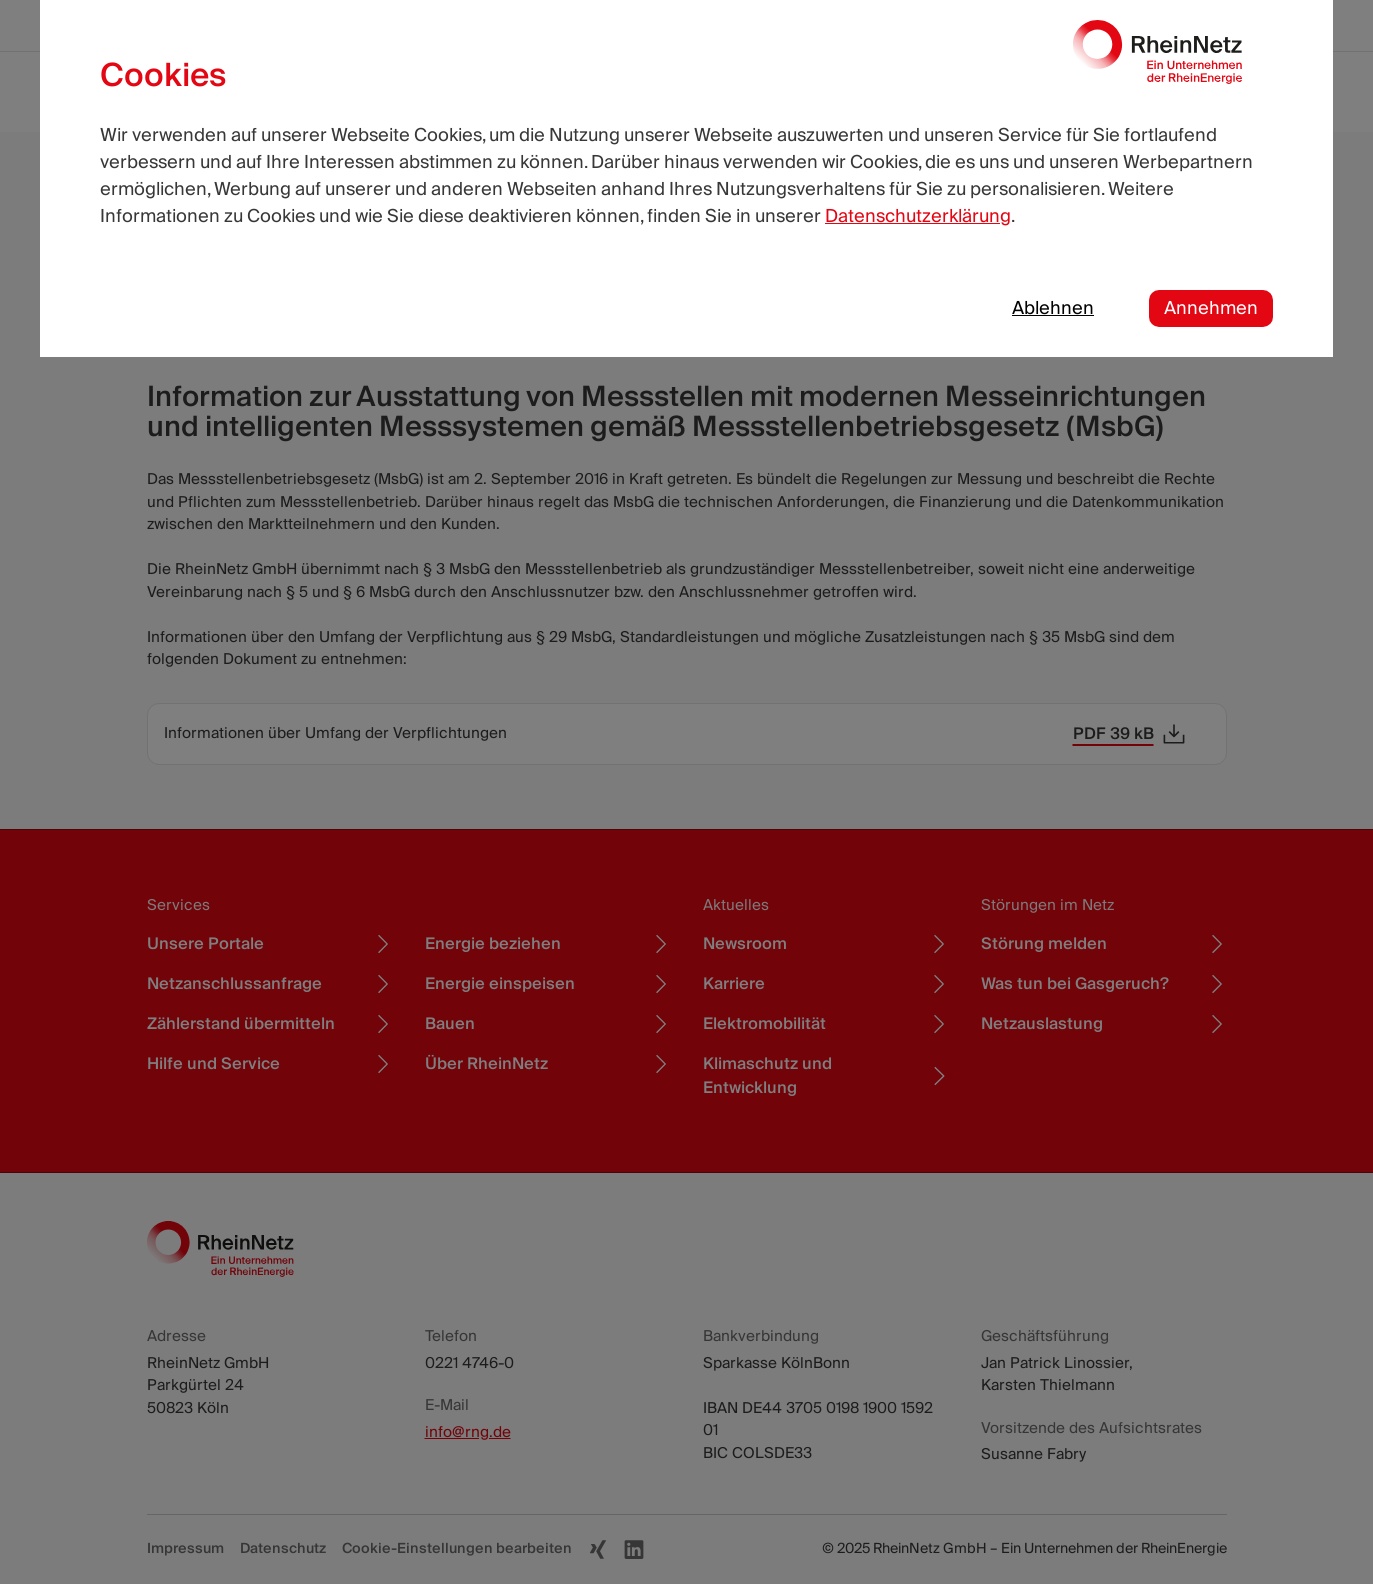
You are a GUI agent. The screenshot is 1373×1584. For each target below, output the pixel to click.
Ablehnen (1053, 308)
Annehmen (1211, 308)
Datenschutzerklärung (918, 216)
